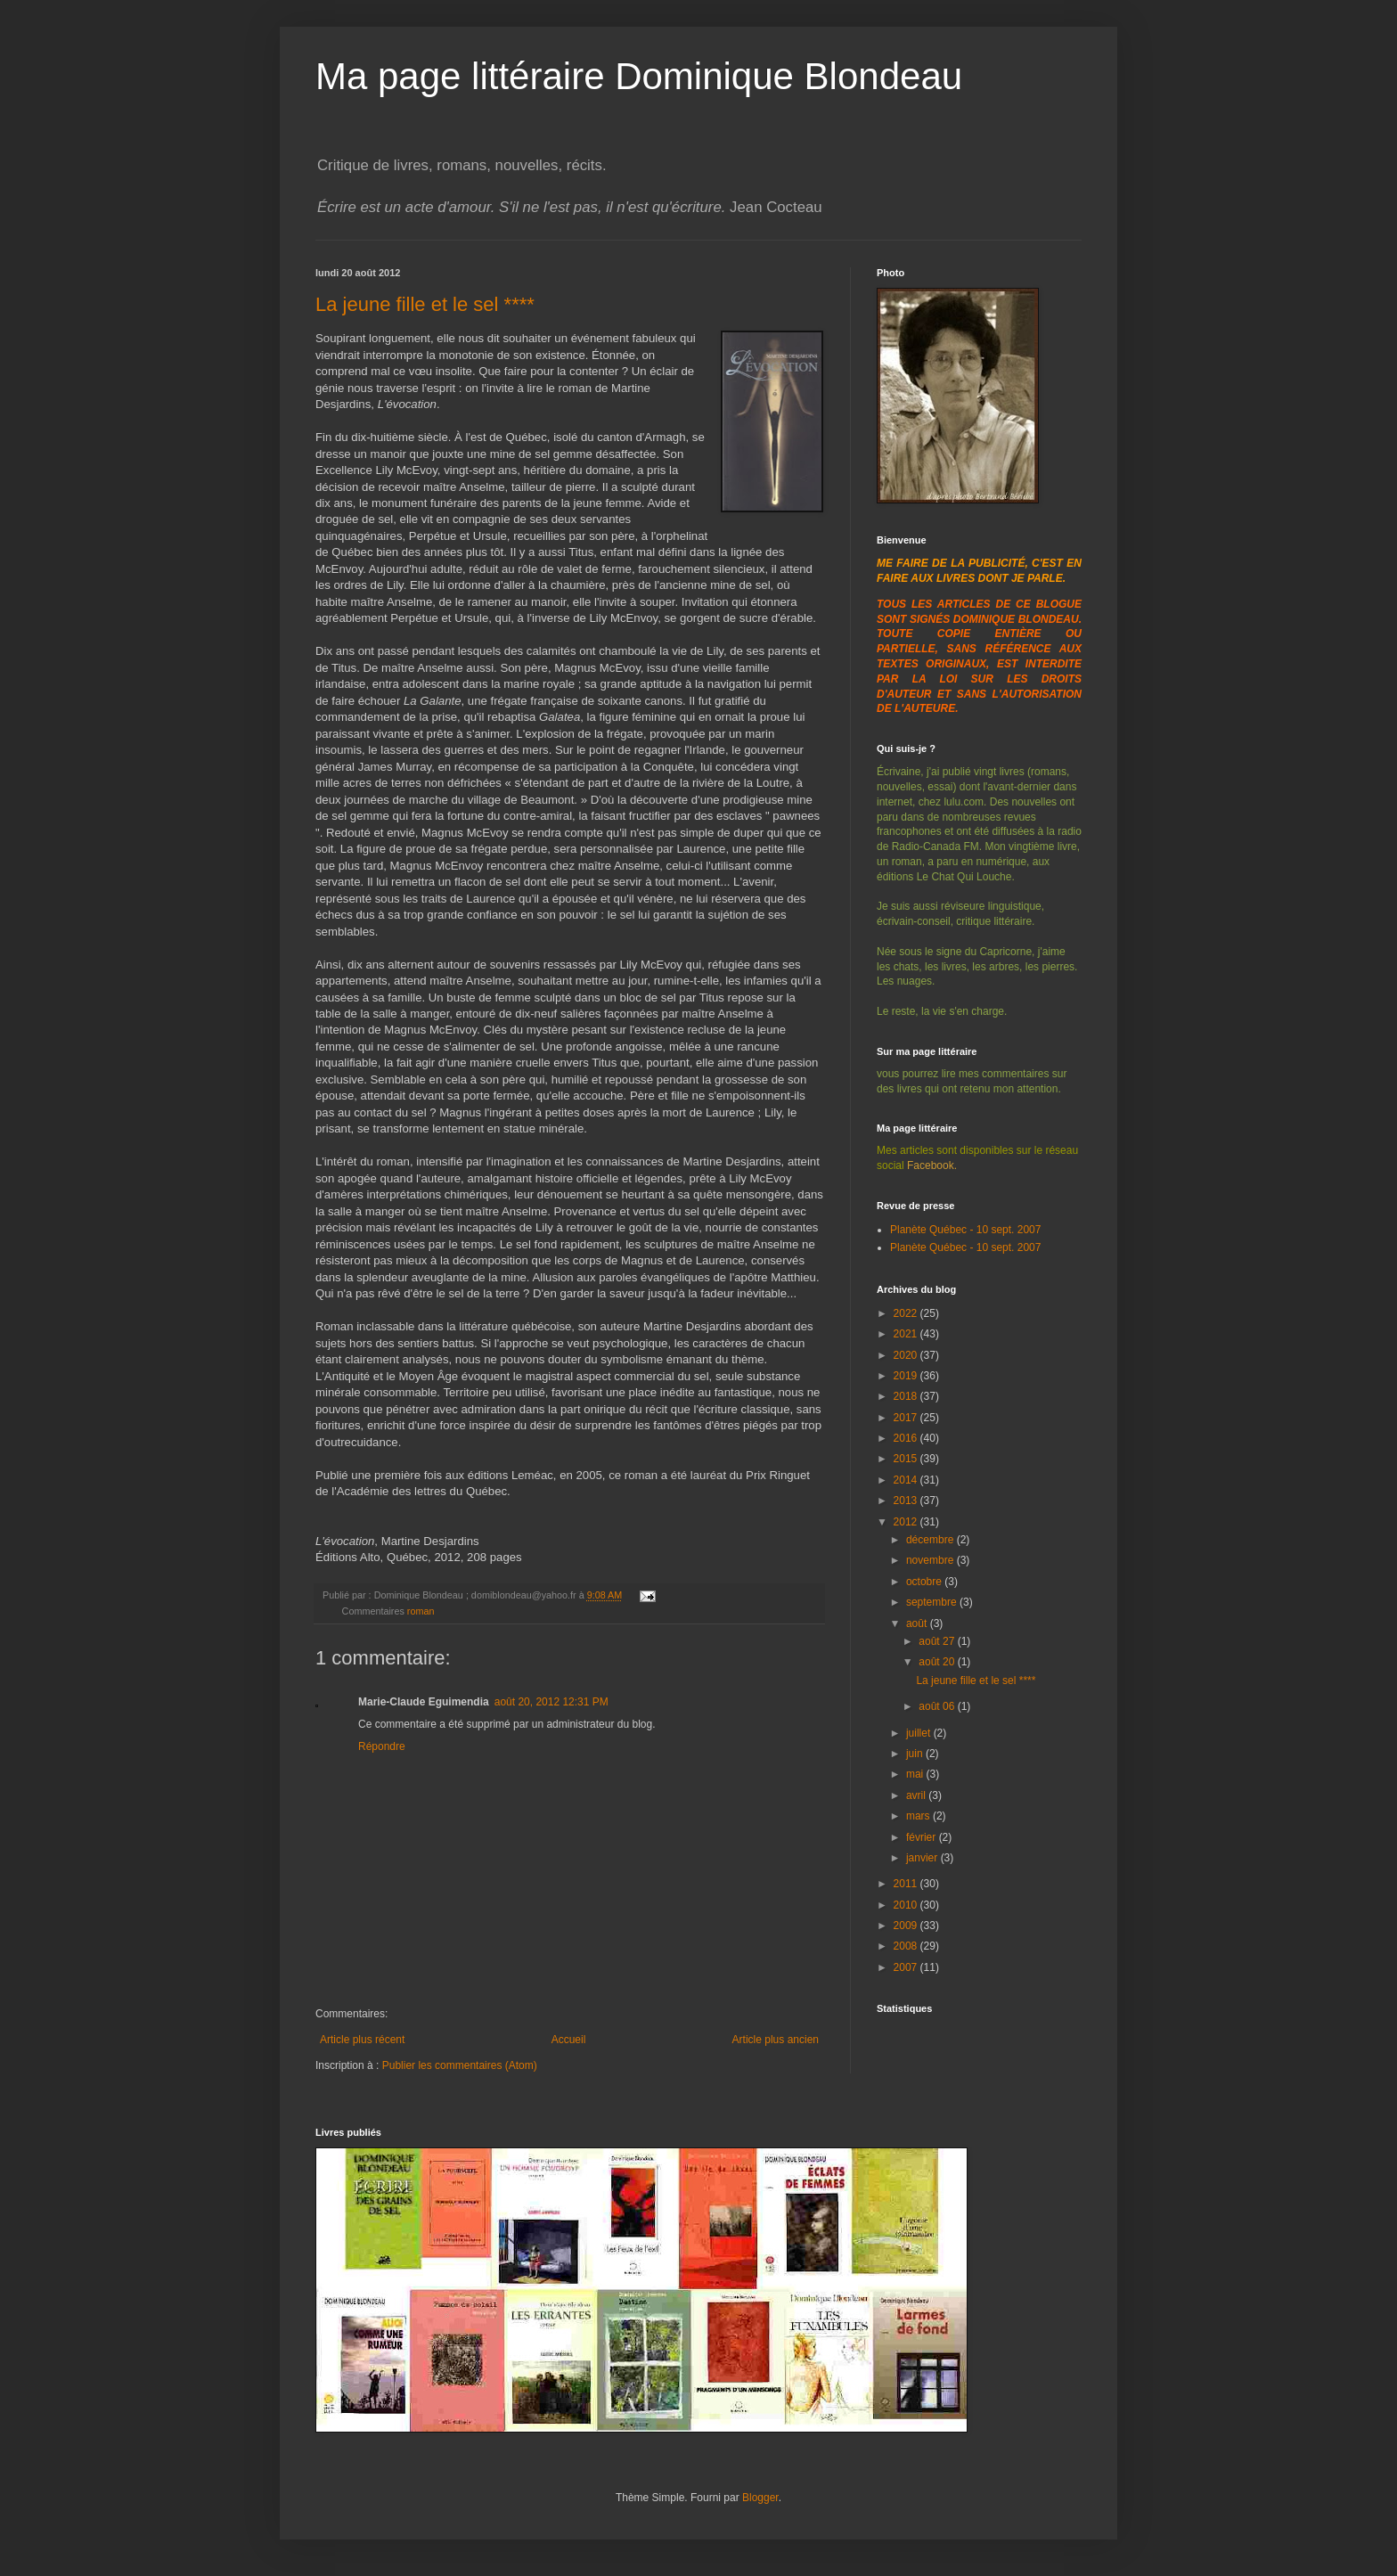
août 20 (938, 1662)
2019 (907, 1376)
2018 (907, 1396)
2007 (907, 1967)
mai (916, 1774)
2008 (907, 1946)
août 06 (938, 1706)
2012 (907, 1522)
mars (919, 1816)
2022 (907, 1313)
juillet (920, 1733)
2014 (907, 1480)
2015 (907, 1458)
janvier (923, 1858)
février (922, 1837)
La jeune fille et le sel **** (425, 304)
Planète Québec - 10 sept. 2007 (965, 1229)
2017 (907, 1417)
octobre (925, 1581)
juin (916, 1753)
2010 (907, 1905)
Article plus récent (362, 2039)
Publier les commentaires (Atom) (459, 2065)
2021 (907, 1334)
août (918, 1623)
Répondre (381, 1746)
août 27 (938, 1641)
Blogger (760, 2497)
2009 (907, 1925)
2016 (907, 1438)
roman (421, 1611)
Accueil (568, 2039)
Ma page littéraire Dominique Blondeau (638, 76)
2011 (907, 1883)
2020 (907, 1355)
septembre (933, 1602)
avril (917, 1795)
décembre (931, 1539)
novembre (931, 1560)
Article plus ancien (775, 2039)
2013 (907, 1500)
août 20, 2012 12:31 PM (551, 1702)
